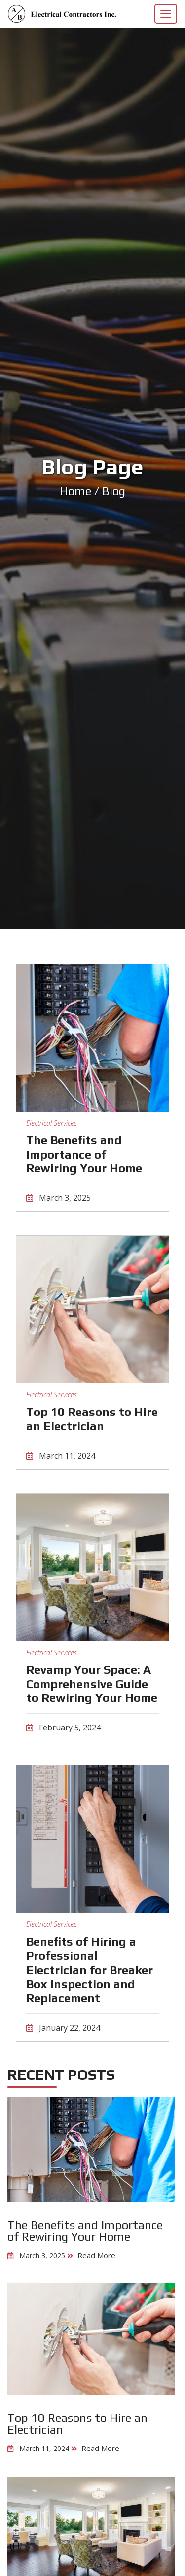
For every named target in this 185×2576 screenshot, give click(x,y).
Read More (96, 2255)
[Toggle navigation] (165, 14)
